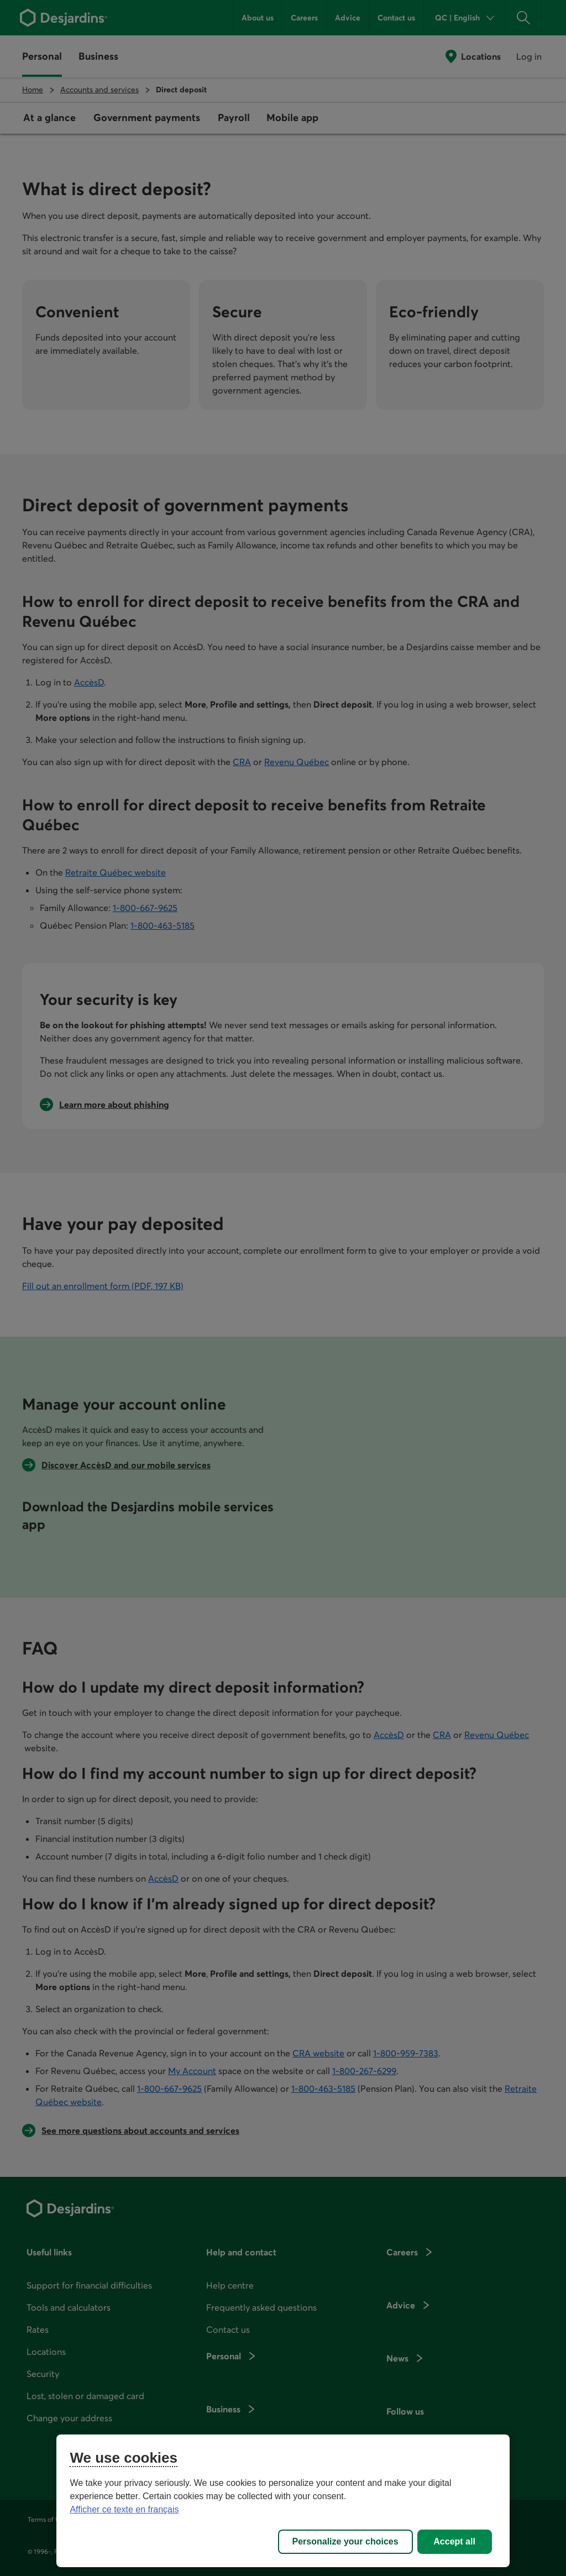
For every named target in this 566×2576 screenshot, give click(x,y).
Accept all (454, 2541)
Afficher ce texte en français (124, 2509)
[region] (282, 2500)
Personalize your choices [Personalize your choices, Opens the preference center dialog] (345, 2541)
